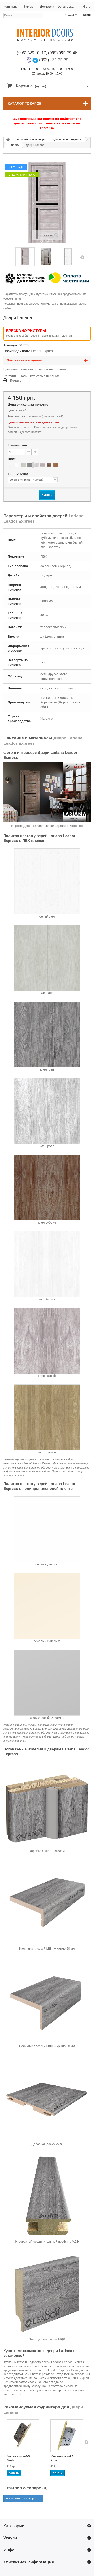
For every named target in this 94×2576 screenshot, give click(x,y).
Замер (28, 6)
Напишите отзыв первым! (39, 376)
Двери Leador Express (67, 139)
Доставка (47, 6)
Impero (14, 145)
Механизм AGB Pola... (62, 2458)
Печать (15, 380)
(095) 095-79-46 (62, 52)
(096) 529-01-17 (31, 52)
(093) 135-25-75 (53, 59)
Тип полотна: (17, 416)
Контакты (10, 6)
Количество (17, 445)
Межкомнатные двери (31, 139)
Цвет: (11, 410)
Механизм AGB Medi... (18, 2458)
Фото (86, 6)
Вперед (82, 257)
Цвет (12, 459)
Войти (87, 14)
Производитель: (16, 351)
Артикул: (10, 345)
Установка (66, 6)
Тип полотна (18, 473)
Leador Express (42, 351)
